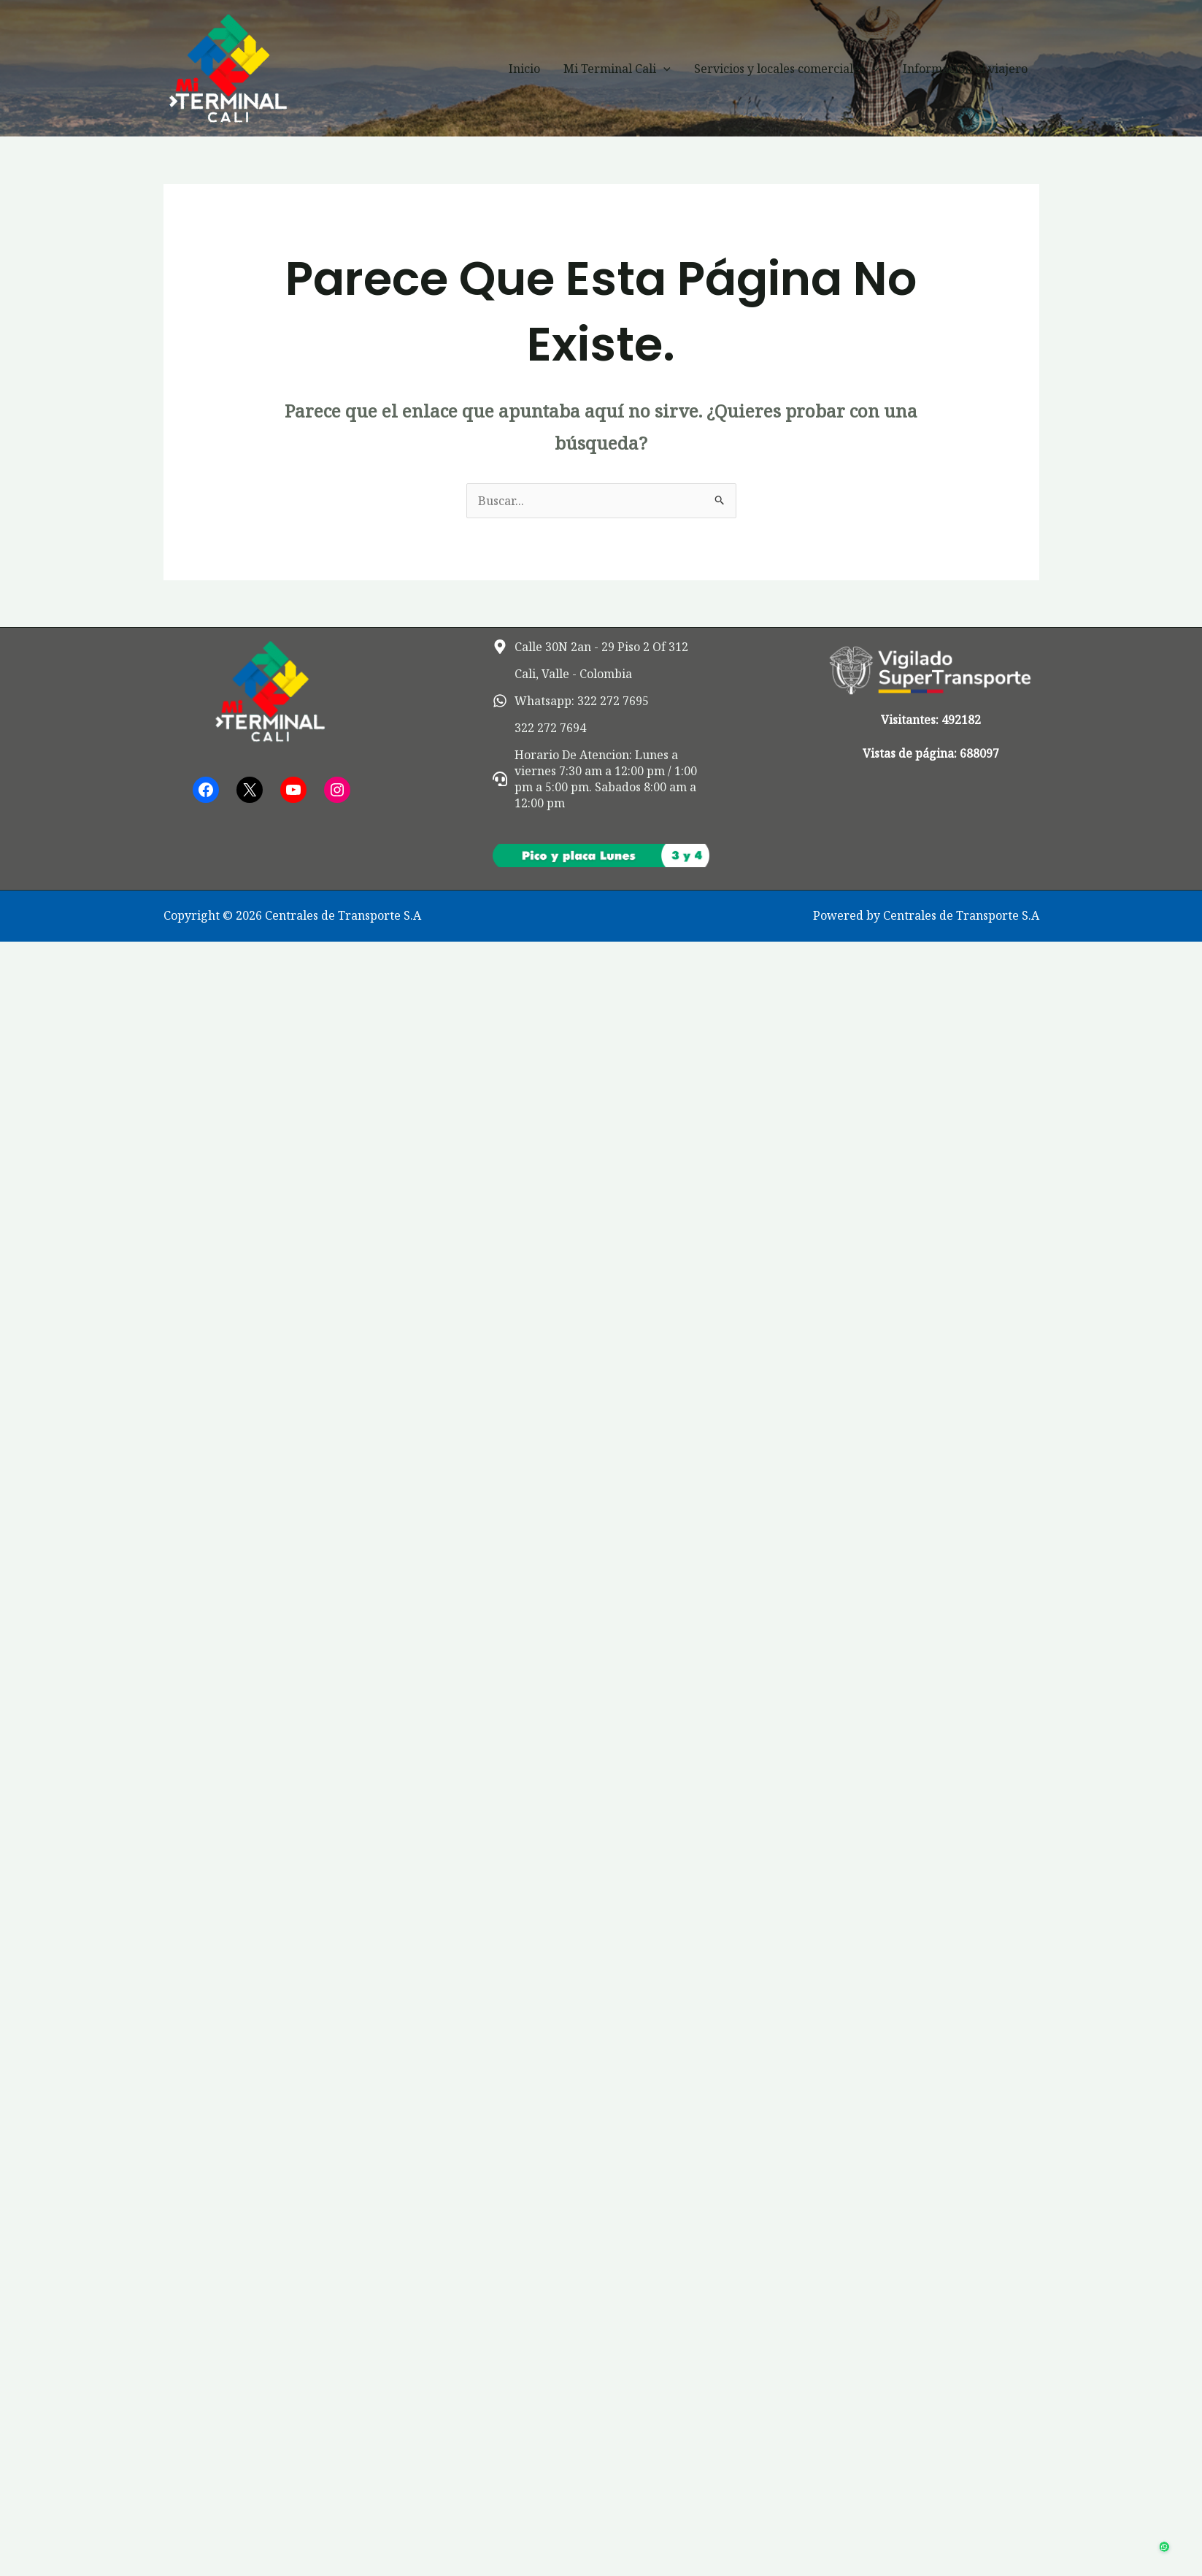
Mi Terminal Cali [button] (617, 68)
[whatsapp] (571, 701)
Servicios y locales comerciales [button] (786, 68)
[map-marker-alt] (590, 647)
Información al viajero (965, 69)
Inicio (524, 69)
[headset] (601, 779)
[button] (663, 68)
